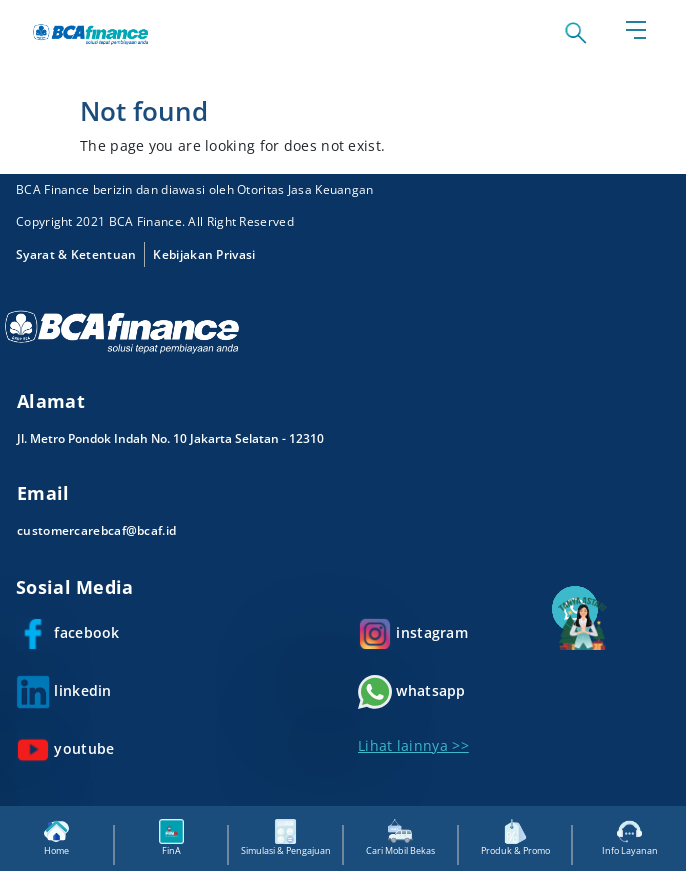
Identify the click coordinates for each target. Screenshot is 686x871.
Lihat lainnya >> (413, 745)
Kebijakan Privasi (204, 254)
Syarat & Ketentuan (76, 254)
